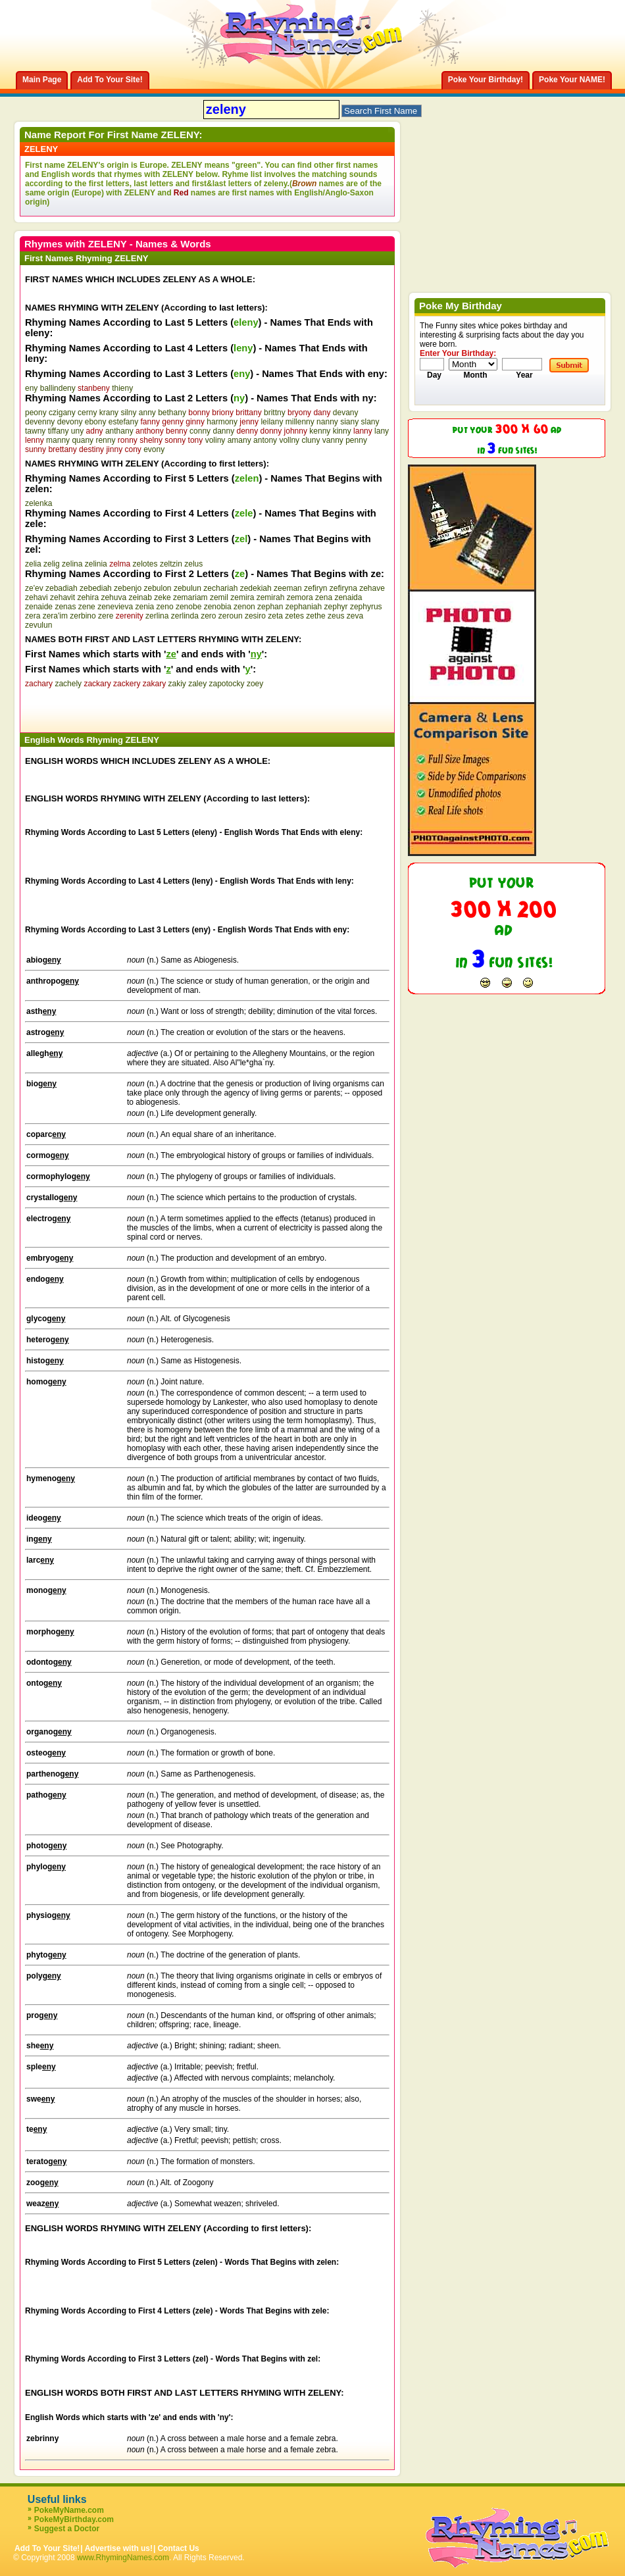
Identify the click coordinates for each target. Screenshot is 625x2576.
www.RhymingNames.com (123, 2557)
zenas (65, 606)
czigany (62, 412)
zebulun (187, 588)
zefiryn (315, 588)
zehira (88, 597)
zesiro (255, 615)
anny (147, 412)
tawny (35, 431)
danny (223, 431)
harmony (222, 421)
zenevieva (115, 606)
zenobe (188, 606)
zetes (294, 615)
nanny (327, 421)
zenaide (39, 606)
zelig (51, 563)
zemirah (271, 597)
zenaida (348, 597)
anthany (119, 431)
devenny (40, 421)
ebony (96, 421)
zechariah (220, 588)
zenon (244, 606)
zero (208, 615)
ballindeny (58, 388)
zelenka (38, 503)
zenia (145, 606)
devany (346, 412)
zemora (300, 597)
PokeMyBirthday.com (74, 2519)
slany (370, 421)
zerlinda (185, 615)
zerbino (82, 615)
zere (105, 615)
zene (86, 606)
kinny (342, 431)
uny (77, 431)
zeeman (288, 588)
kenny (319, 431)
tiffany (58, 431)
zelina (72, 563)
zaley (197, 683)
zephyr (336, 606)
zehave (372, 588)
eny (31, 388)
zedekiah (256, 588)
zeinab (139, 597)
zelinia (96, 563)
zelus (193, 563)
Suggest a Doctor (66, 2528)
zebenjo (127, 588)
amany (239, 440)
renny (105, 440)
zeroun (230, 615)
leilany (272, 421)
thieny (122, 388)
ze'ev (34, 588)
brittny (275, 412)
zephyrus (366, 606)
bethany (172, 412)
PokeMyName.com (69, 2510)
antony (265, 440)
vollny (289, 440)
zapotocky (227, 683)
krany (108, 412)
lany (381, 431)
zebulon (158, 588)
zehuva (113, 597)
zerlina (156, 615)
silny (128, 412)
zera (32, 615)
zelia (33, 563)
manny (58, 440)
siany (349, 421)
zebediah (96, 588)
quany (82, 440)
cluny (310, 440)
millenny (300, 421)
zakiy (177, 683)
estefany (123, 421)
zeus (336, 615)
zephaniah (304, 606)
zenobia (218, 606)
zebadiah (61, 588)
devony (70, 421)
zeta (275, 615)
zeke (162, 597)
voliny (215, 440)
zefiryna (343, 588)
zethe (315, 615)
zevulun (38, 625)
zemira (242, 597)
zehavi (36, 597)
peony (36, 412)
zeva (355, 615)
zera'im (55, 615)
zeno (165, 606)
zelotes (145, 563)
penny (356, 440)
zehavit (62, 597)
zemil (219, 597)
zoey (255, 683)
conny (200, 431)
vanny (332, 440)
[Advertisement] (179, 708)
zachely (68, 683)
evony (153, 449)
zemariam (190, 597)
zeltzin (171, 563)
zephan (270, 606)
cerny (87, 412)
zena (323, 597)
